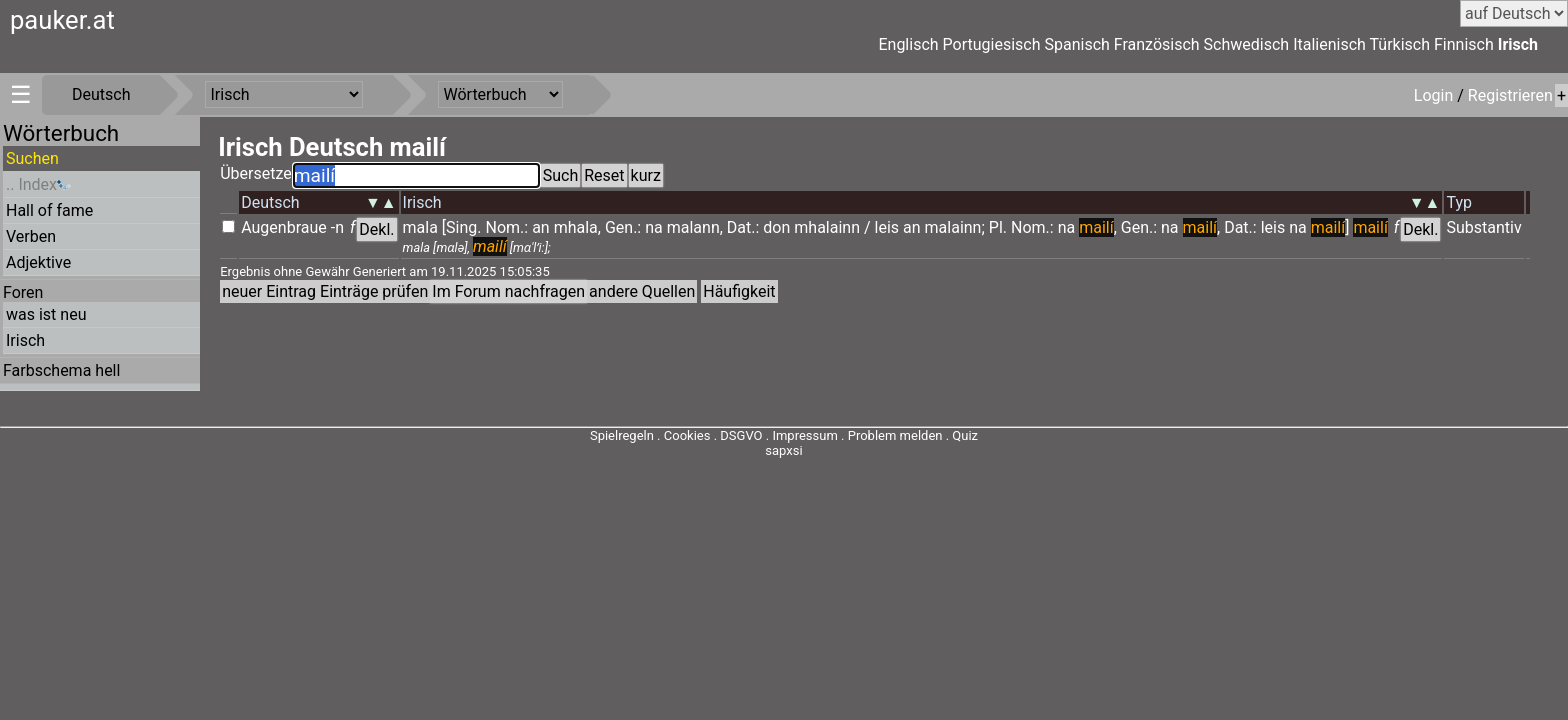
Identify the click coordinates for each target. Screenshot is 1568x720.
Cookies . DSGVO (713, 435)
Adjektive (38, 262)
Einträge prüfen (374, 291)
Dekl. (376, 229)
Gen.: (623, 227)
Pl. (998, 227)
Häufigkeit (739, 291)
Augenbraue (284, 227)
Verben (31, 236)
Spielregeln (622, 435)
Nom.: (507, 227)
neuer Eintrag (269, 291)
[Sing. (462, 227)
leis (887, 227)
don (776, 227)
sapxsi (783, 450)
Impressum (804, 435)
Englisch (908, 44)
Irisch (1518, 44)
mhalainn (827, 227)
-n (337, 227)
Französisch (1157, 44)
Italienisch (1329, 44)
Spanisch (1076, 44)
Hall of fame (49, 210)
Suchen (32, 158)
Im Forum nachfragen (508, 291)
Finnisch (1464, 44)
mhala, (577, 227)
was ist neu (46, 314)
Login (1435, 95)
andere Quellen (642, 291)
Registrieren (1510, 95)
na (654, 227)
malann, (695, 227)
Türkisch (1400, 44)
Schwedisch (1247, 44)
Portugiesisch (992, 44)
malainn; (955, 227)
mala (420, 227)
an (541, 227)
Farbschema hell (61, 370)
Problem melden (897, 435)
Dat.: (743, 227)
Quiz (965, 435)
